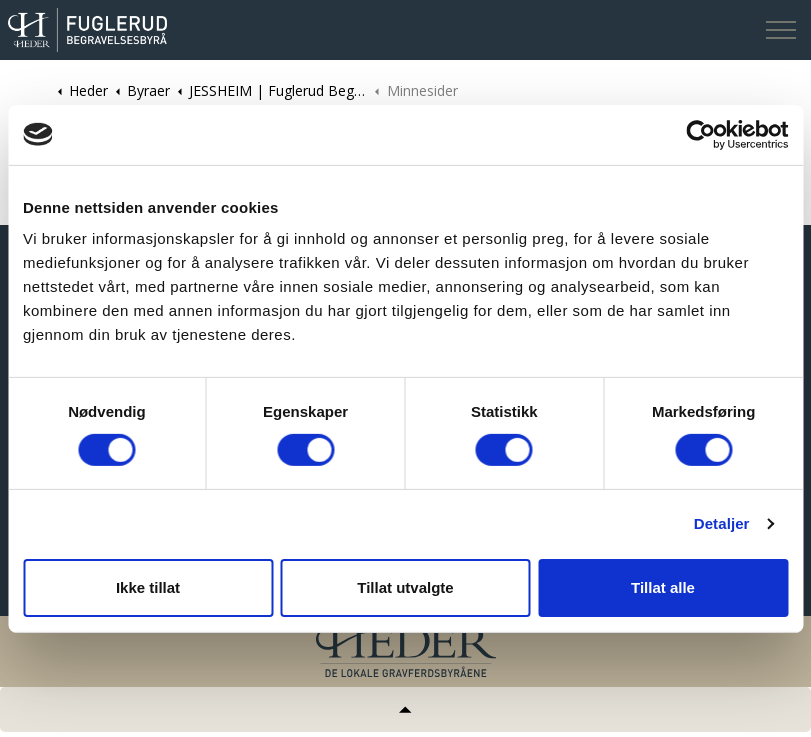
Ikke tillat (148, 587)
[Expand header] (781, 30)
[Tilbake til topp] (405, 709)
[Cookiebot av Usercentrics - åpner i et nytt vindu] (700, 134)
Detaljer (722, 523)
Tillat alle (663, 587)
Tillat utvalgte (405, 587)
